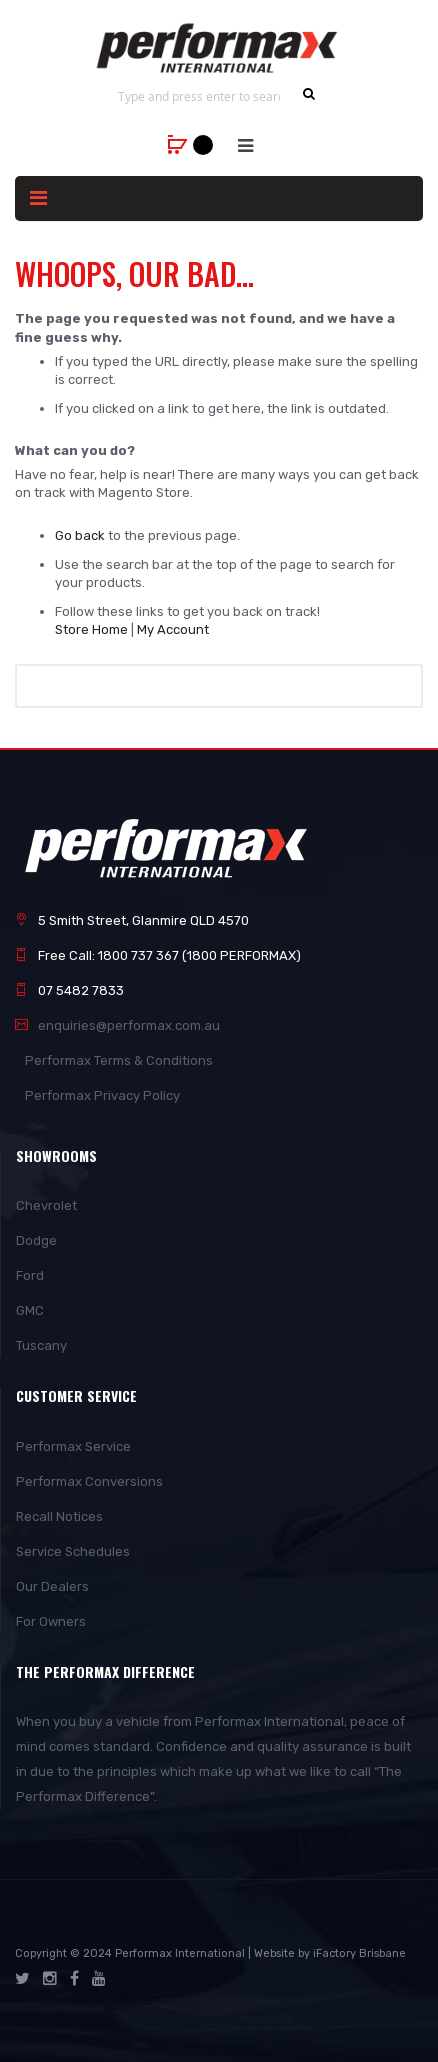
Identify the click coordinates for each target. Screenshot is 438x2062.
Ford (30, 1275)
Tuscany (41, 1345)
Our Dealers (52, 1586)
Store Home (91, 629)
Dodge (36, 1240)
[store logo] (219, 48)
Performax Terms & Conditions (119, 1060)
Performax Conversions (89, 1481)
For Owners (51, 1621)
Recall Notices (59, 1516)
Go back (80, 535)
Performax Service (73, 1446)
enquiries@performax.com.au (129, 1025)
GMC (30, 1310)
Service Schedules (73, 1551)
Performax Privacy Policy (102, 1095)
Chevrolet (46, 1205)
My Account (173, 629)
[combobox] (199, 96)
